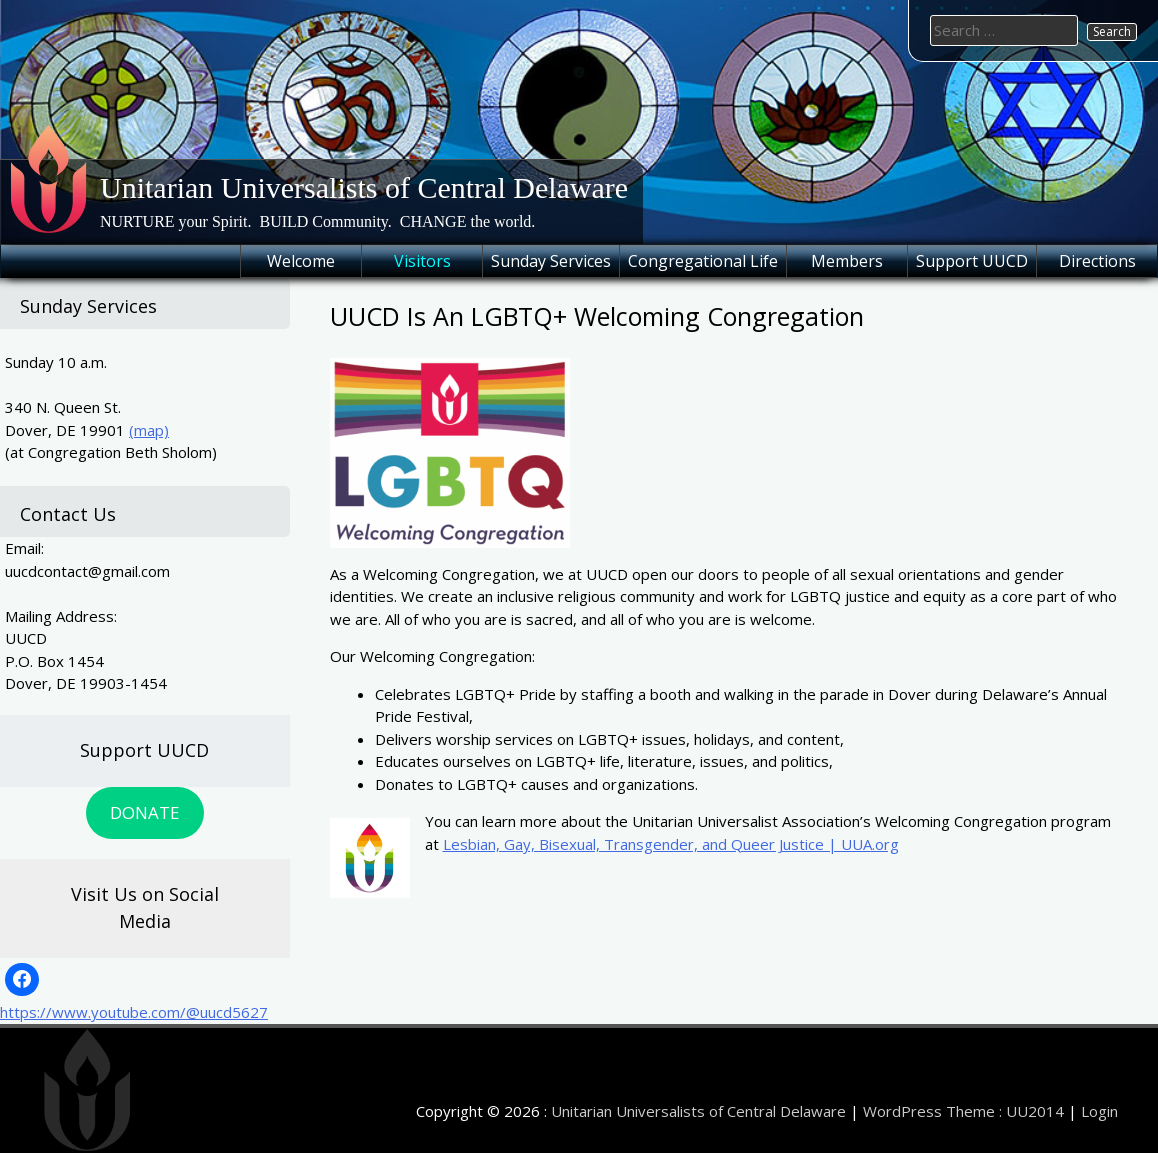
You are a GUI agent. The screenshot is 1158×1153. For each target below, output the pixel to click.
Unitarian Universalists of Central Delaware (364, 187)
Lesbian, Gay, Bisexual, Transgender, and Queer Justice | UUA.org (671, 844)
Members (847, 261)
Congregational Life (703, 261)
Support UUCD (972, 261)
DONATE (144, 812)
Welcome (301, 261)
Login (1099, 1111)
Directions (1097, 261)
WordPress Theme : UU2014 (963, 1111)
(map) (149, 430)
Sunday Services (551, 261)
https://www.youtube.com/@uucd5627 (134, 1012)
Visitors (422, 261)
